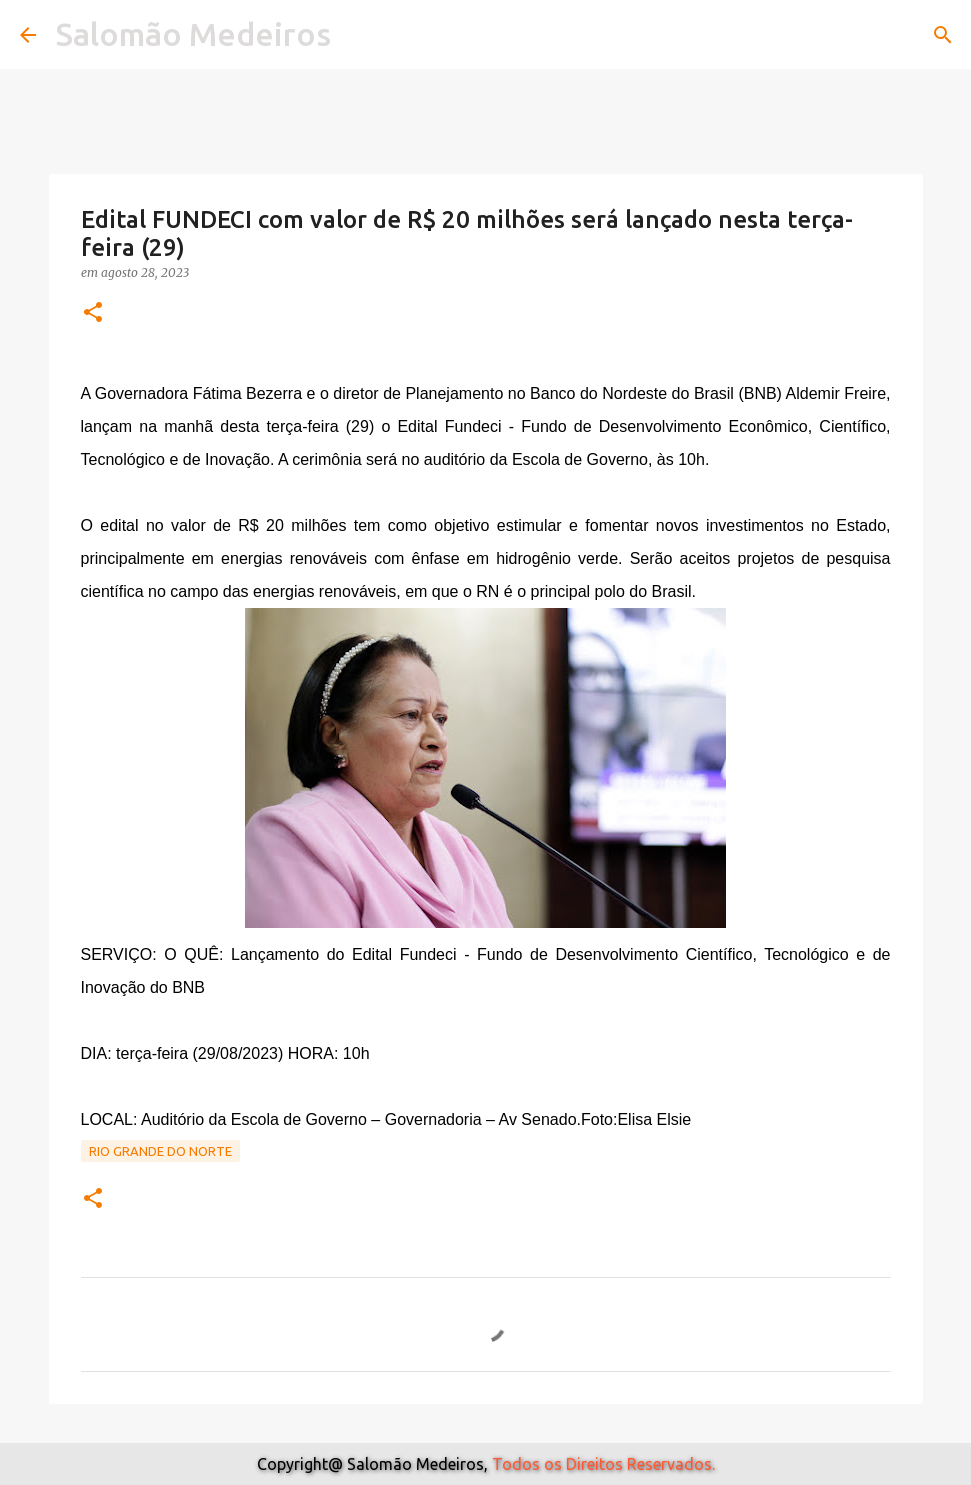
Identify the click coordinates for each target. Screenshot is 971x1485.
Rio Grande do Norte (160, 1151)
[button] (93, 313)
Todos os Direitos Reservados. (603, 1464)
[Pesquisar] (943, 35)
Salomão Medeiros (193, 34)
